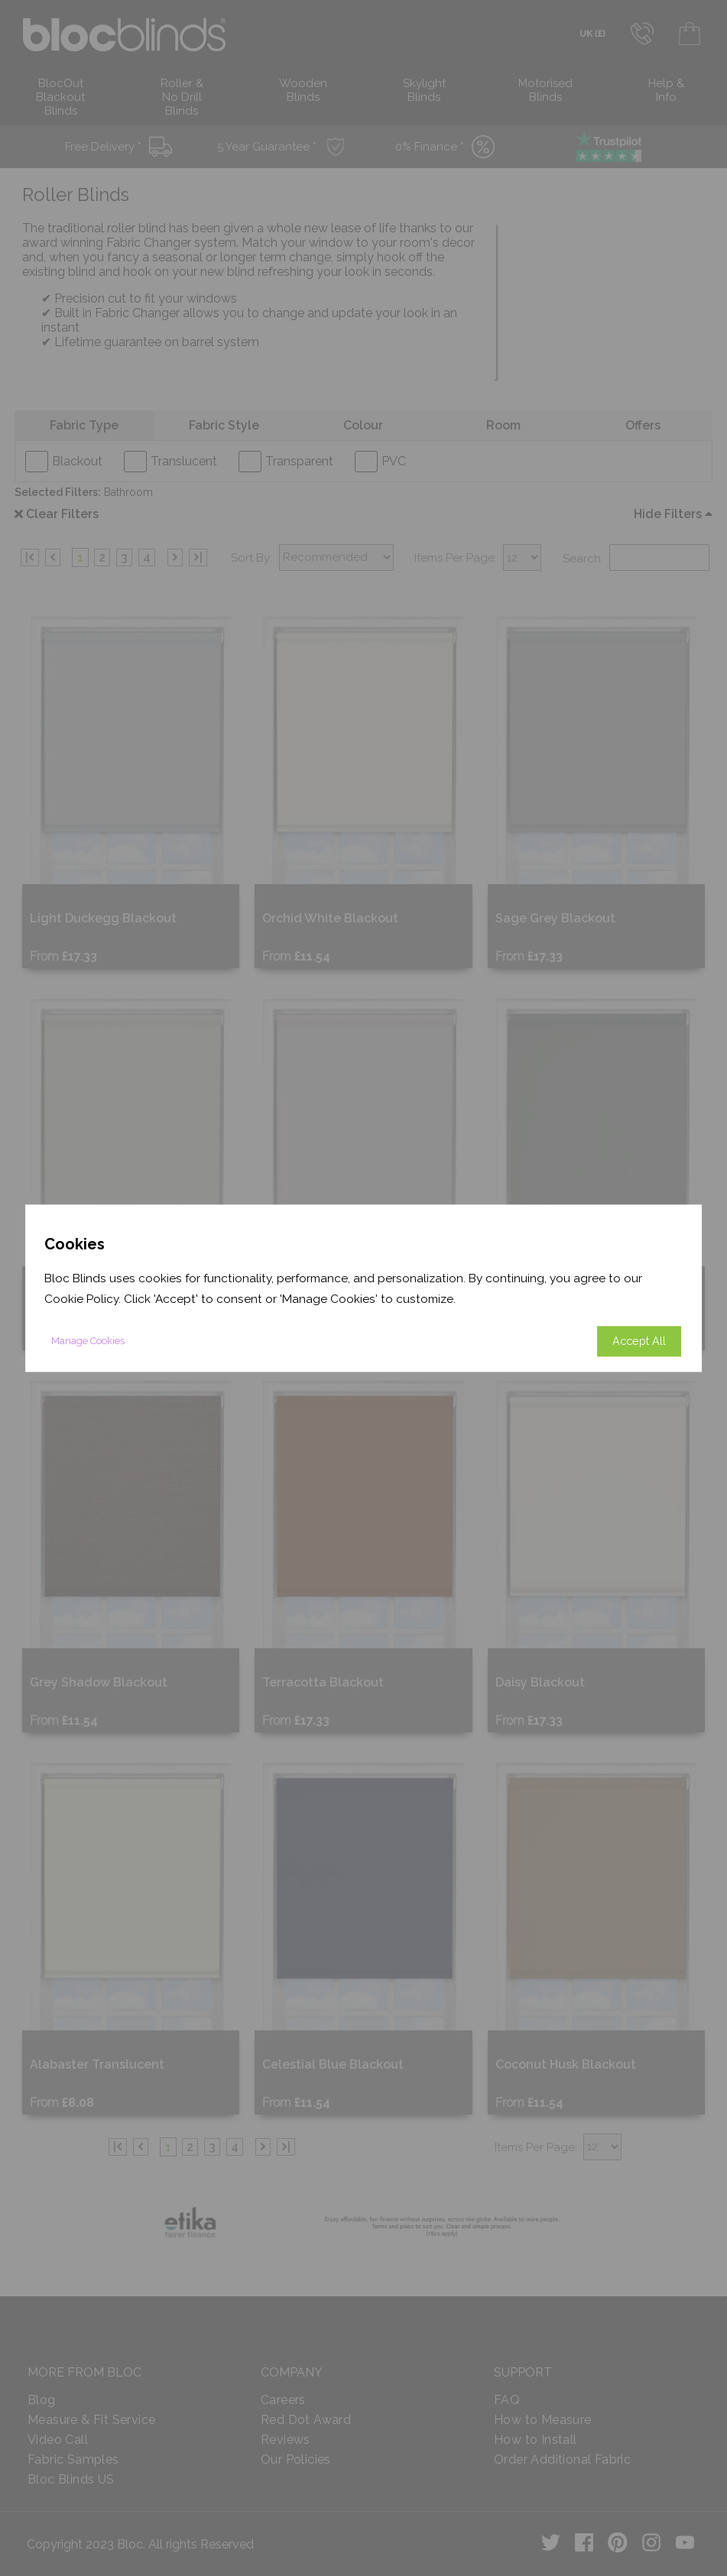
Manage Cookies (88, 1340)
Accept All (639, 1340)
